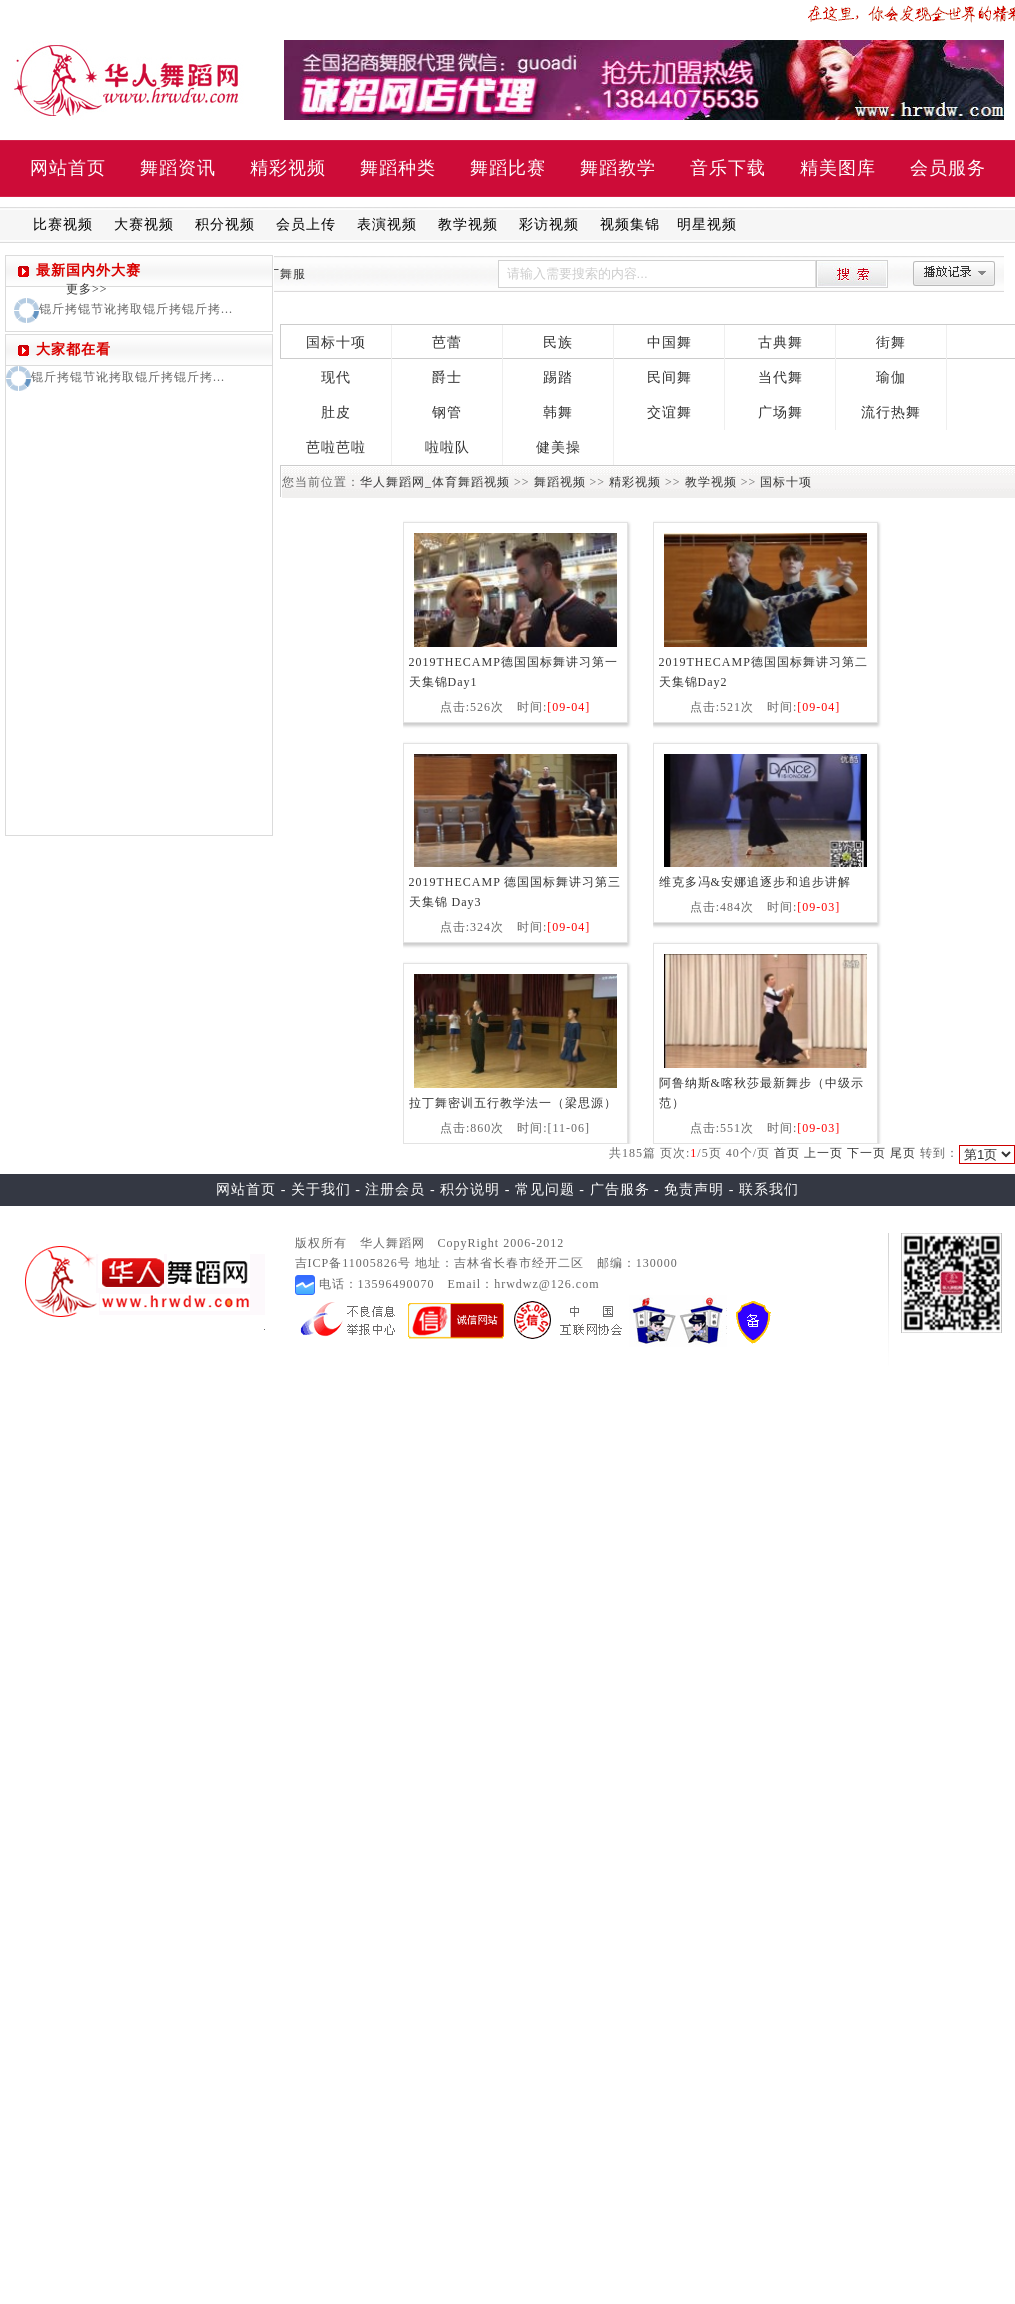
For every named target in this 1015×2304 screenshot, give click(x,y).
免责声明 (694, 1189)
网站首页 (68, 168)
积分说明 (470, 1189)
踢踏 (558, 377)
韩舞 (558, 412)
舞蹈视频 (560, 482)
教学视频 (468, 224)
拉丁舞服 (280, 274)
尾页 (903, 1153)
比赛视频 (63, 224)
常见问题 (545, 1189)
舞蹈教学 (618, 168)
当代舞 (780, 377)
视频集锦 (630, 224)
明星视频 (707, 224)
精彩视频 (288, 168)
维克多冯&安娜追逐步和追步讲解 (755, 882)
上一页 (823, 1153)
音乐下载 (728, 168)
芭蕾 (447, 342)
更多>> (87, 289)
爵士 (447, 377)
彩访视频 (549, 224)
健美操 (558, 447)
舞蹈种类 (398, 168)
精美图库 (838, 168)
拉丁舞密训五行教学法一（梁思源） (513, 1103)
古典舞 (780, 342)
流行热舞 (891, 412)
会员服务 (948, 168)
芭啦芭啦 (336, 447)
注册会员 (395, 1189)
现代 (336, 377)
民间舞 (669, 377)
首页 (787, 1153)
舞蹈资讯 (178, 168)
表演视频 (387, 224)
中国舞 (669, 342)
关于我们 (321, 1189)
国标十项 (336, 342)
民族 (558, 342)
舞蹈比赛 (508, 168)
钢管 (447, 412)
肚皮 (336, 412)
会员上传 (306, 224)
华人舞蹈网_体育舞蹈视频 (435, 482)
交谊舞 (669, 412)
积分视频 (225, 224)
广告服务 (620, 1189)
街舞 (891, 342)
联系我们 (769, 1189)
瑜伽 (891, 377)
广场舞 (780, 412)
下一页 (866, 1153)
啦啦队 (447, 447)
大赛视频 (144, 224)
